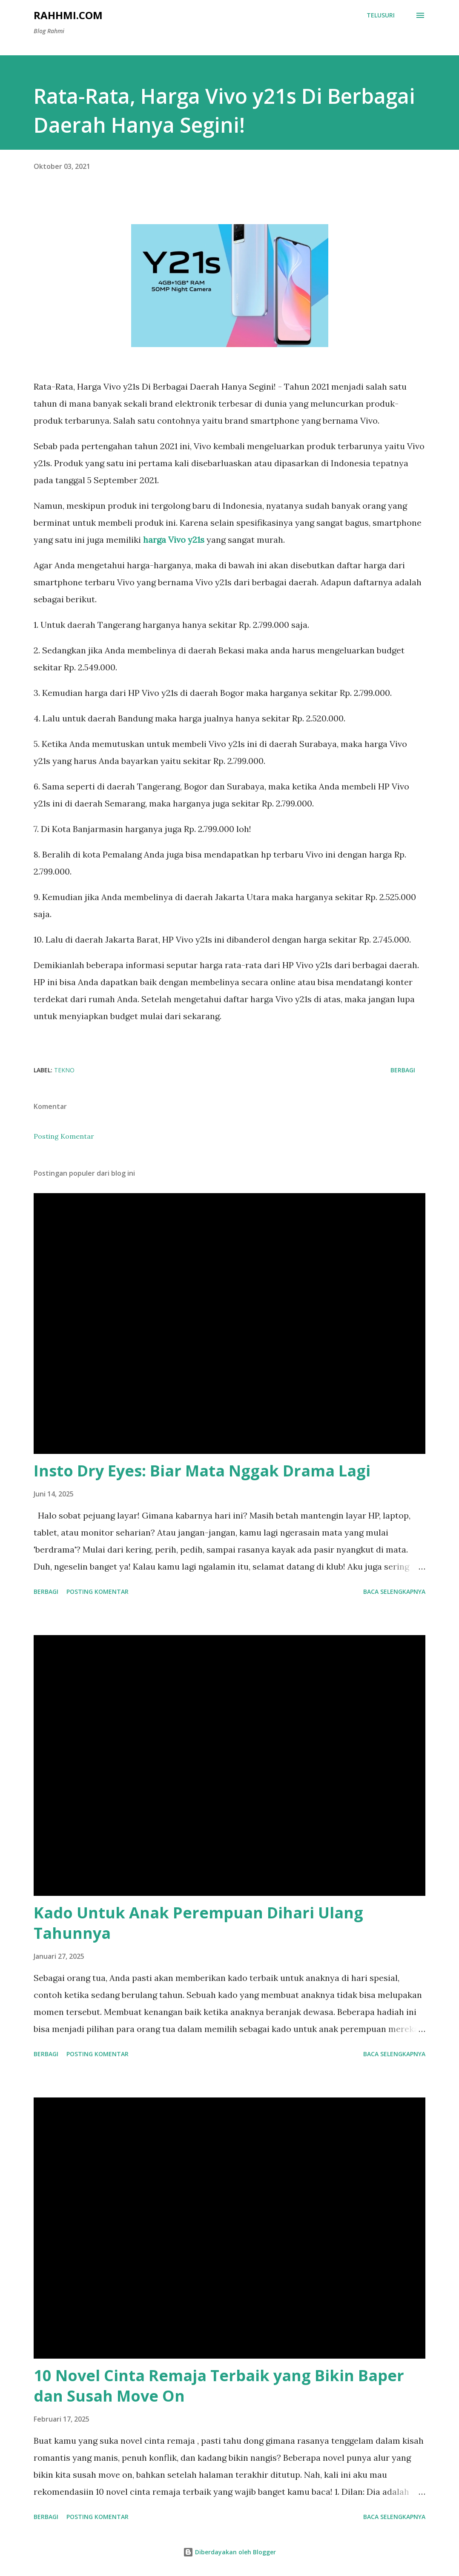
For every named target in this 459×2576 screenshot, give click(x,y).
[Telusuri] (381, 15)
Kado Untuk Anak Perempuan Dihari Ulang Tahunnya (198, 1922)
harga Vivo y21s (173, 539)
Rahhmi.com (68, 15)
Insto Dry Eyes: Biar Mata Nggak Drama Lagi (202, 1470)
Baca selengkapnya (394, 1591)
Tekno (64, 1070)
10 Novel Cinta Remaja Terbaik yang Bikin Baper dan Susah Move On (219, 2385)
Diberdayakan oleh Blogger (229, 2552)
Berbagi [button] (402, 1070)
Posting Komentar (64, 1136)
